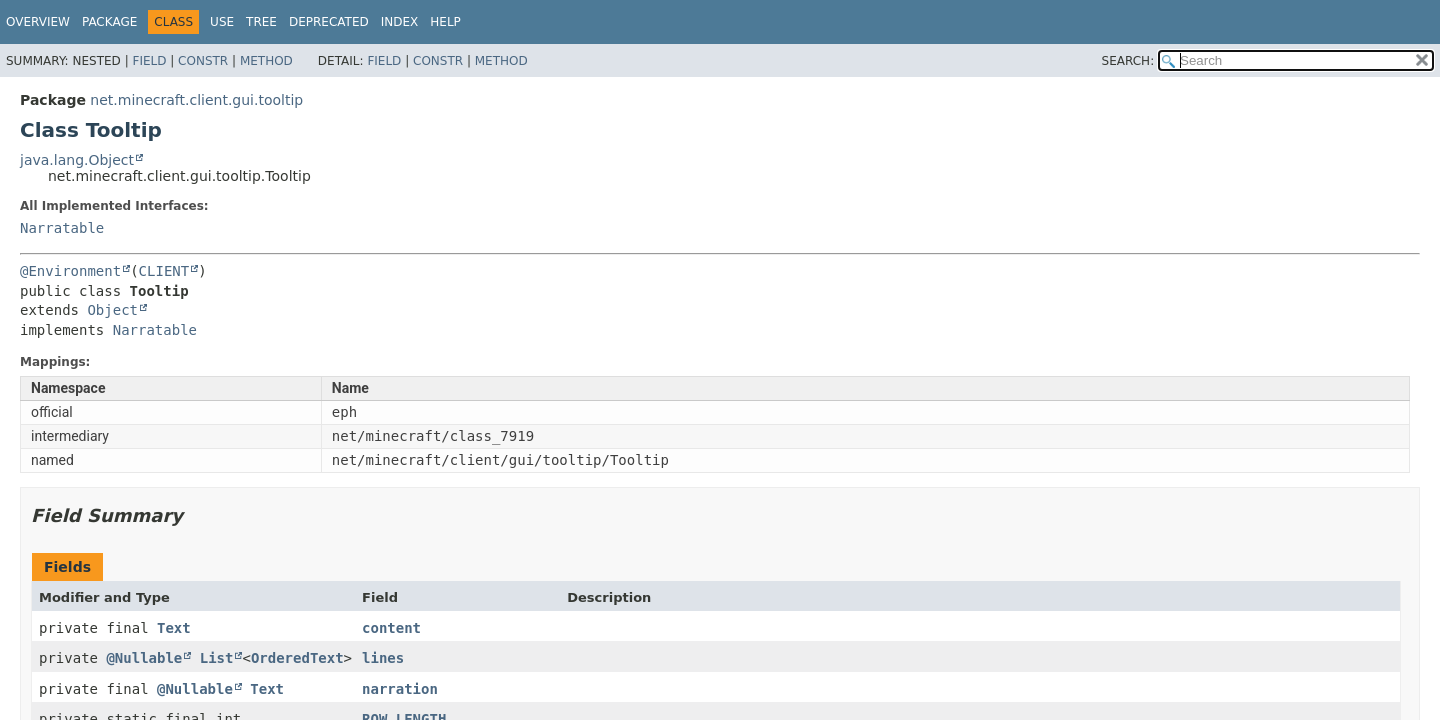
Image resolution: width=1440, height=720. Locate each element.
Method (266, 61)
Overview (38, 22)
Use (222, 22)
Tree (261, 22)
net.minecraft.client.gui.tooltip (196, 100)
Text (174, 628)
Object (112, 310)
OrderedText (297, 658)
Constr (203, 61)
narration (400, 689)
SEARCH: (1128, 61)
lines (383, 658)
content (391, 628)
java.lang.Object (77, 160)
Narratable (62, 228)
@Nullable (144, 658)
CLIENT (164, 271)
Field (149, 61)
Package (109, 22)
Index (400, 22)
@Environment (70, 271)
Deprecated (329, 22)
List (217, 658)
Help (445, 22)
